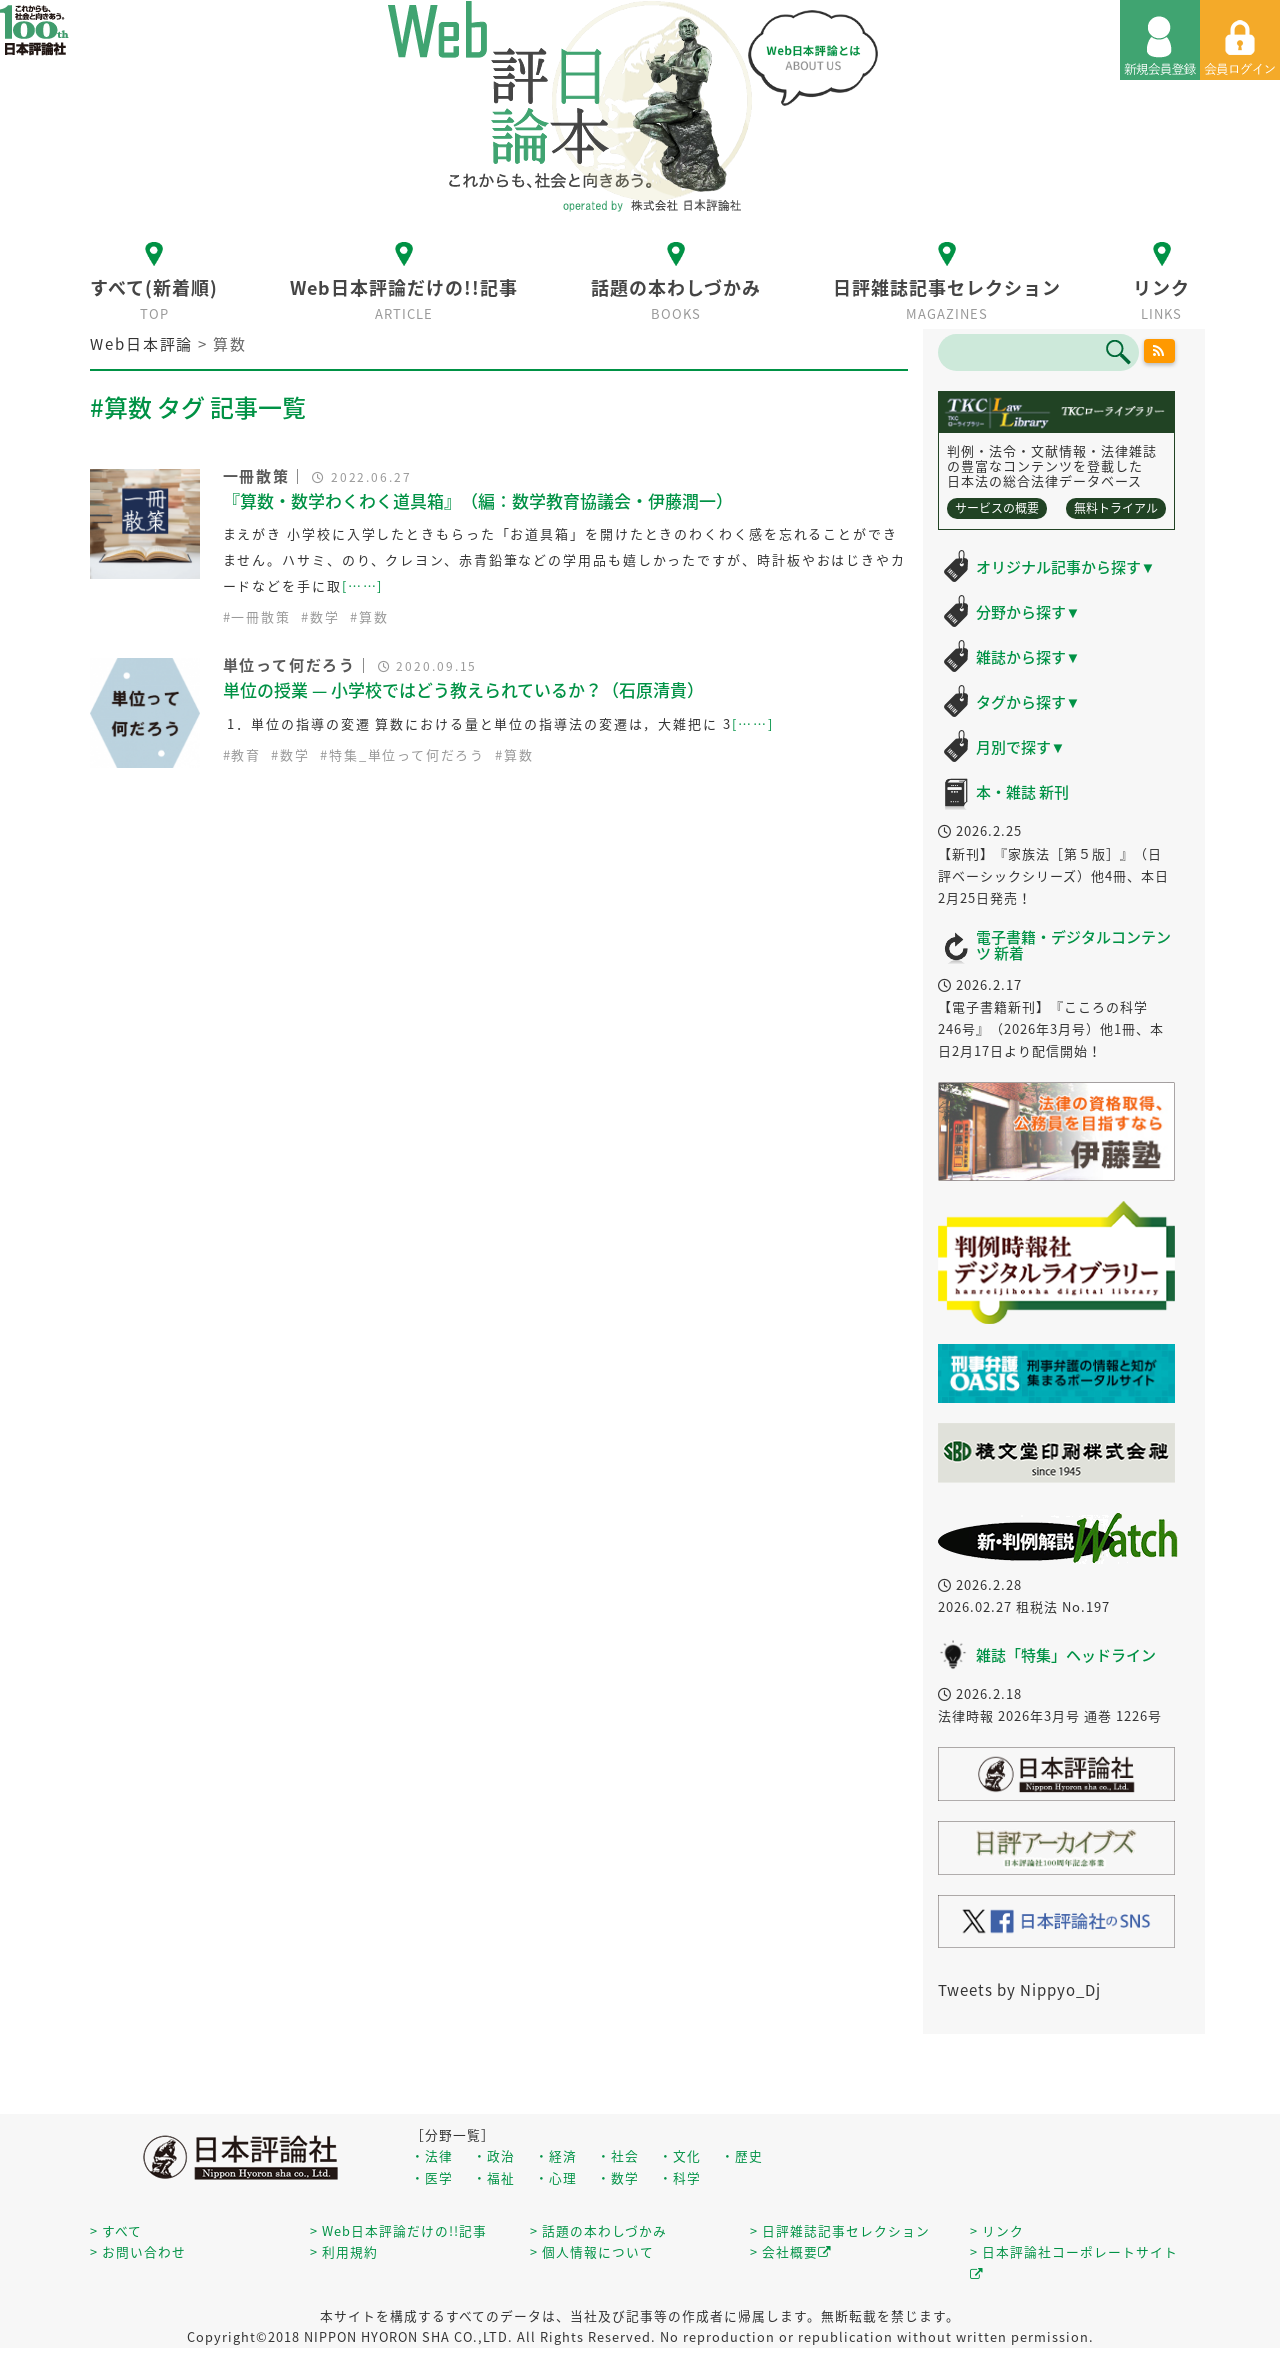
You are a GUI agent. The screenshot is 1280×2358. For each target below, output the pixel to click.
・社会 (618, 2155)
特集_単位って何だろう (407, 754)
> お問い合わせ (138, 2251)
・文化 (680, 2155)
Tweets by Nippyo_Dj (1019, 1990)
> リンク (997, 2230)
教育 (246, 754)
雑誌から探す (1028, 657)
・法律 (432, 2155)
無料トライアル (1116, 508)
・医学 (432, 2177)
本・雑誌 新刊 (1022, 792)
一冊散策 (261, 616)
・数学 (618, 2177)
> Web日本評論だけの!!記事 (398, 2230)
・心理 (556, 2177)
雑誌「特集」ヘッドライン (1066, 1655)
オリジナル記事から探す (1066, 567)
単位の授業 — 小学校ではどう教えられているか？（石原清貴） (463, 689)
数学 (325, 616)
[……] (363, 585)
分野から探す (1028, 612)
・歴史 (742, 2155)
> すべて (116, 2230)
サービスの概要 (997, 508)
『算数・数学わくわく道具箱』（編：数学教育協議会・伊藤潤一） (478, 500)
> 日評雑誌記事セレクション (840, 2230)
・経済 (556, 2155)
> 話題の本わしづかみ (598, 2230)
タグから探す (1028, 702)
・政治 (494, 2155)
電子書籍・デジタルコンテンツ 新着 (1073, 945)
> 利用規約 (344, 2251)
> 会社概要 (791, 2251)
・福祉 (494, 2177)
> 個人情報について (592, 2251)
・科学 (680, 2177)
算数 (374, 616)
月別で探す (1021, 747)
